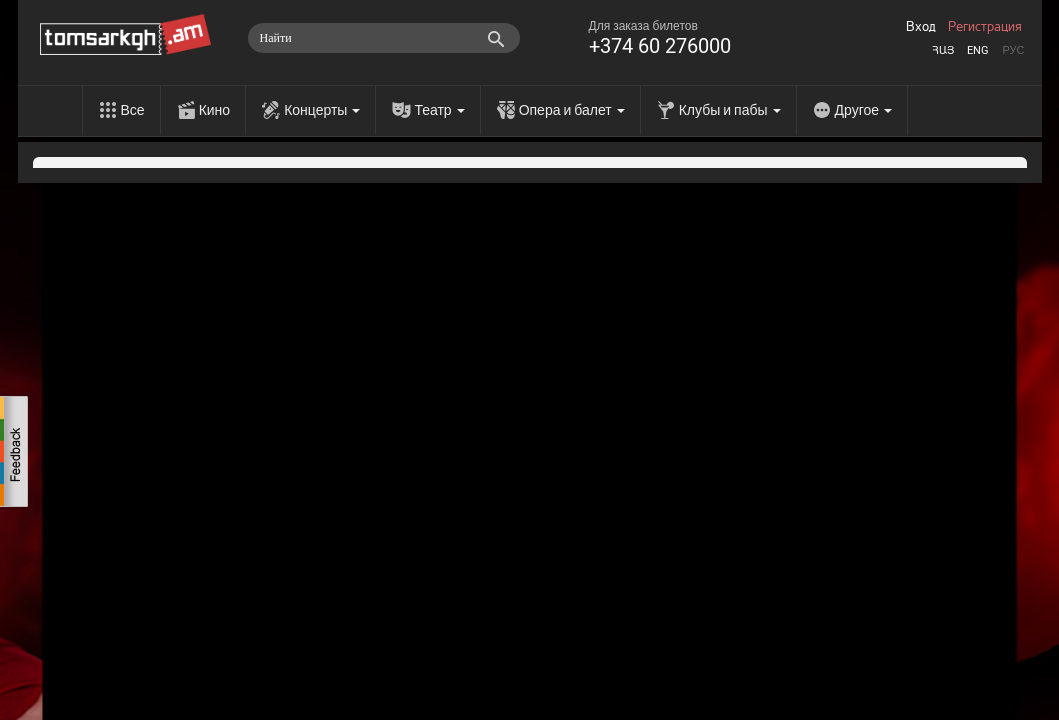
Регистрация (985, 27)
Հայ (943, 50)
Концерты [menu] (322, 110)
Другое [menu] (863, 110)
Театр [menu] (439, 110)
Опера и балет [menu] (572, 110)
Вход (921, 27)
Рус (1013, 50)
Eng (978, 50)
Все (133, 110)
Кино (215, 110)
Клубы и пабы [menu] (730, 110)
